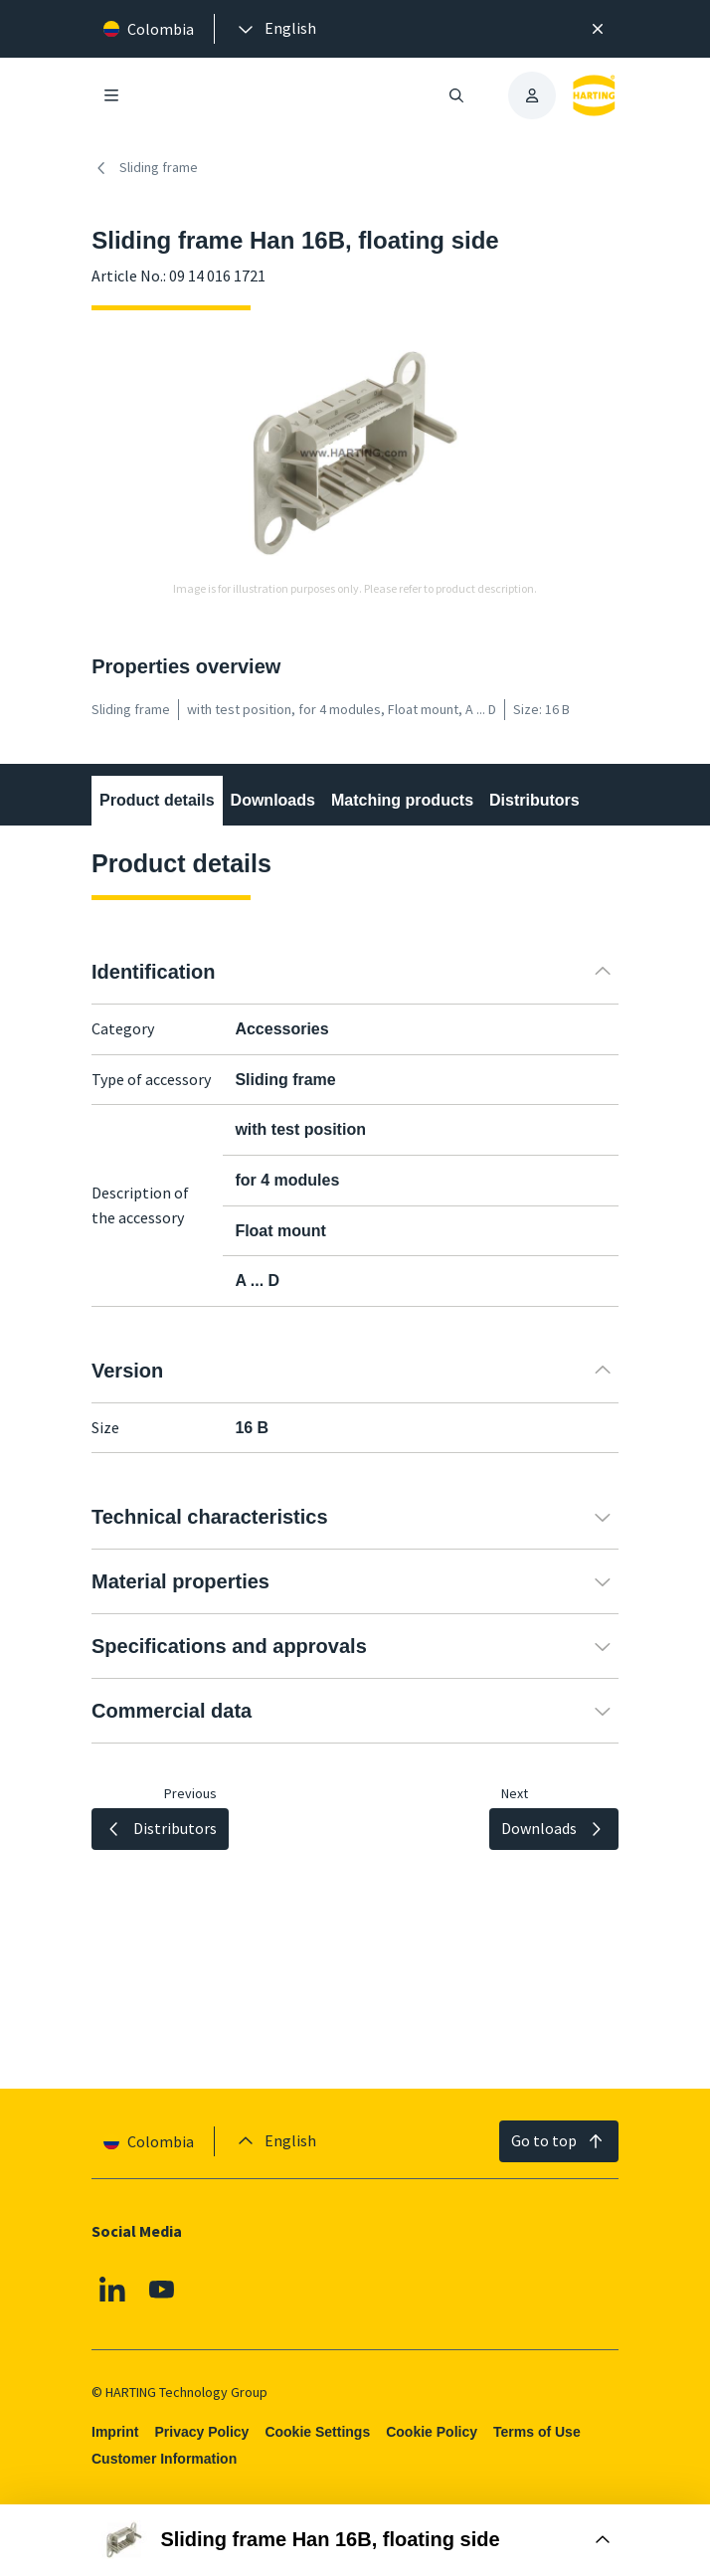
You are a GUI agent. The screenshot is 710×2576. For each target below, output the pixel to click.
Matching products (402, 800)
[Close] (598, 29)
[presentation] (275, 29)
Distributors (534, 800)
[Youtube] (162, 2289)
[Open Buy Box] (355, 2540)
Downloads (273, 800)
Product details (157, 800)
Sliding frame (144, 168)
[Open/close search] (456, 95)
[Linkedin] (112, 2289)
